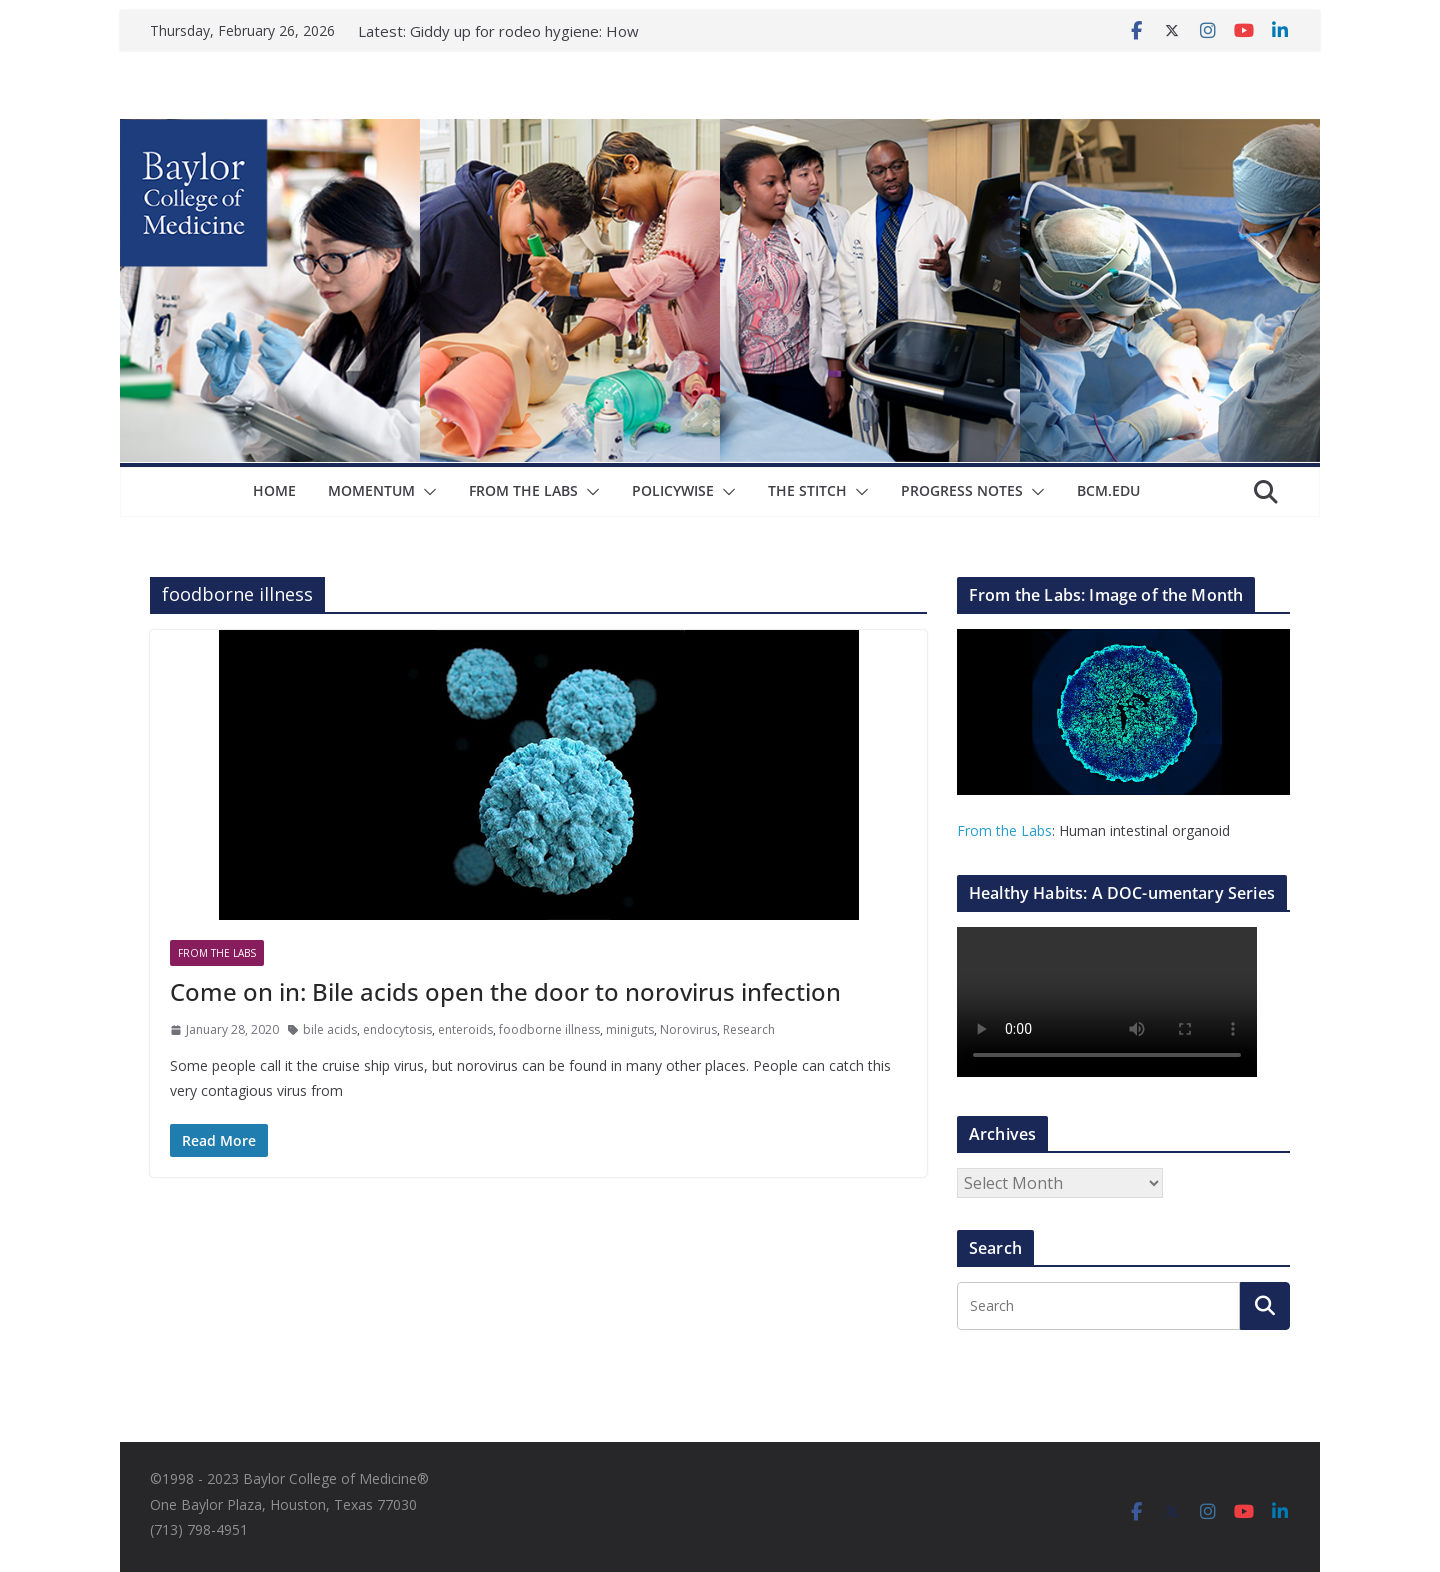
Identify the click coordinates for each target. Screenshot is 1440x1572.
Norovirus (688, 1029)
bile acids (330, 1029)
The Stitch (807, 490)
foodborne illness (549, 1029)
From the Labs (1004, 830)
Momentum (371, 490)
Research (749, 1029)
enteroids (465, 1029)
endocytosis (397, 1029)
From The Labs (523, 490)
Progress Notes (962, 490)
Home (274, 490)
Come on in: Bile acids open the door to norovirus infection (505, 991)
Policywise (673, 490)
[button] (426, 492)
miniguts (630, 1029)
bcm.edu (1108, 490)
